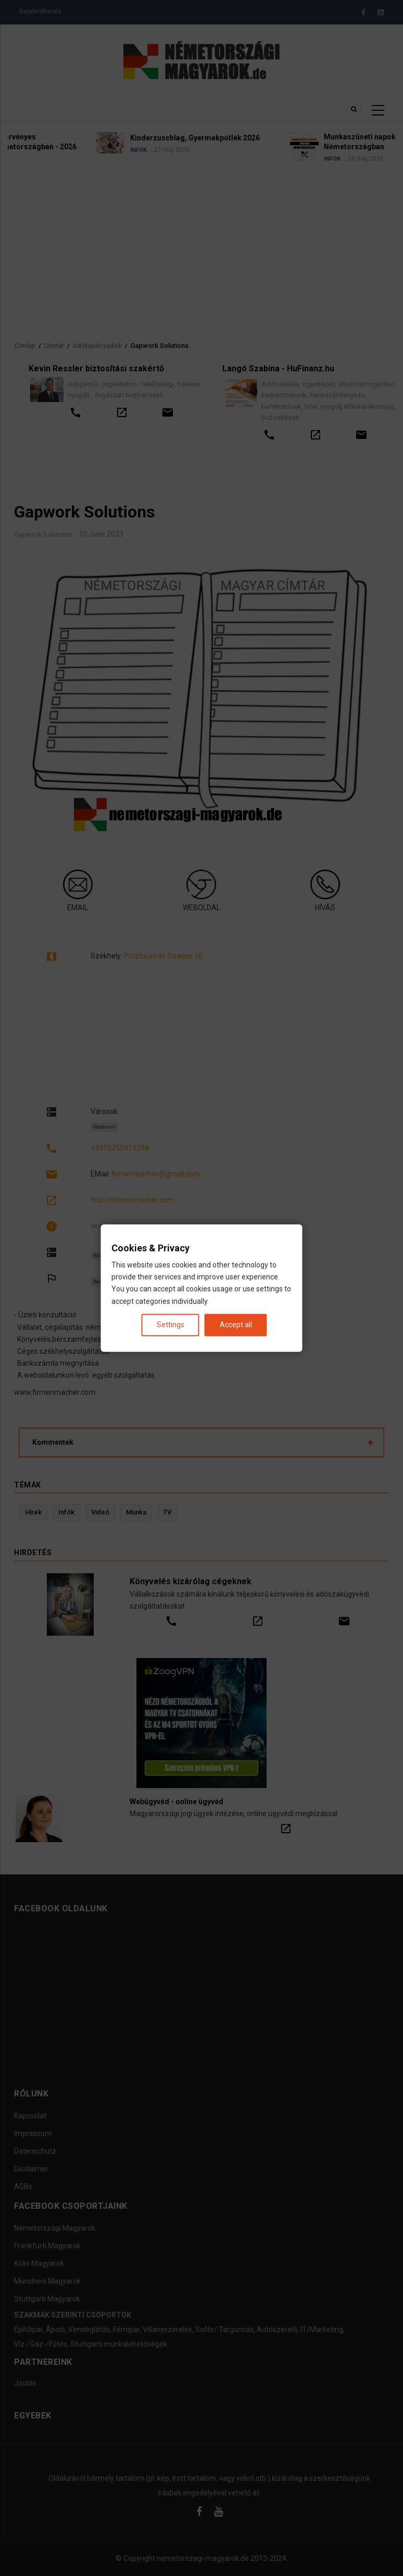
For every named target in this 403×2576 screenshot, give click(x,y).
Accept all (236, 1325)
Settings (170, 1325)
